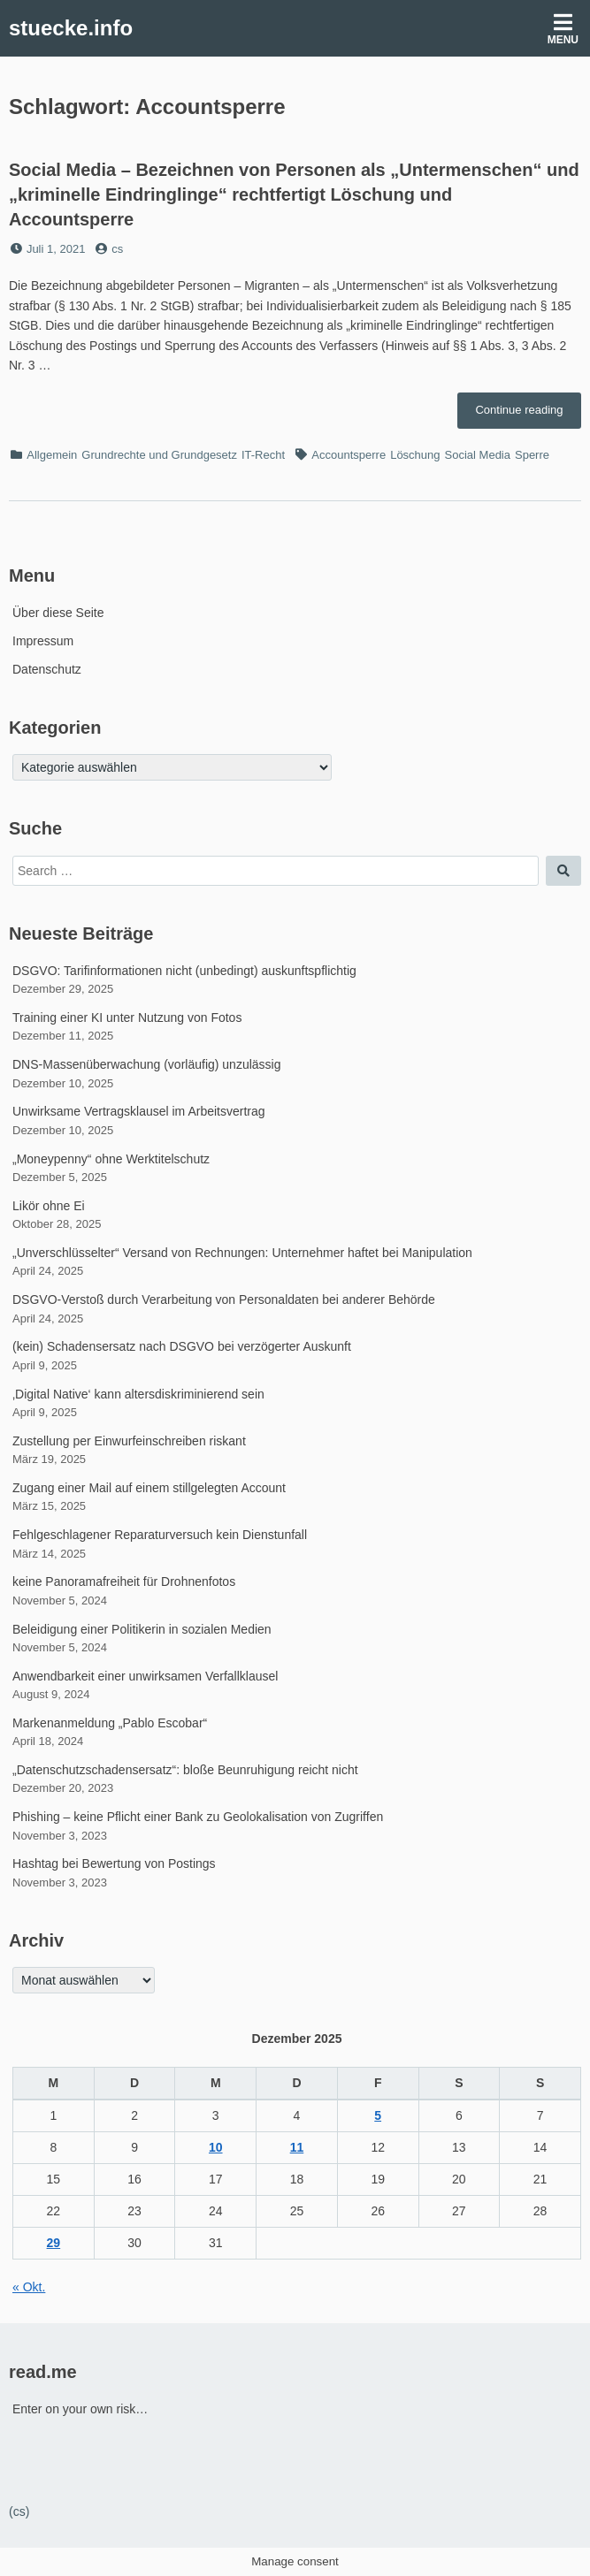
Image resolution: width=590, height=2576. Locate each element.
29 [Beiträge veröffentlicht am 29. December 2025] (54, 2243)
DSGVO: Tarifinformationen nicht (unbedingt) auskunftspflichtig (184, 971)
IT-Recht (263, 454)
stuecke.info (71, 28)
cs (117, 248)
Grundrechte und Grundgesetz (159, 454)
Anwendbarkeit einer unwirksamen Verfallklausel (145, 1676)
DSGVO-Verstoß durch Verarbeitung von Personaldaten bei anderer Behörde (223, 1299)
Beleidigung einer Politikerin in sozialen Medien (142, 1629)
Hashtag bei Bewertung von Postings (114, 1863)
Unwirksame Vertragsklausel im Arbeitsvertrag (138, 1111)
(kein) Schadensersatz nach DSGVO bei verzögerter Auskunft (181, 1346)
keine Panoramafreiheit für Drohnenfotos (123, 1581)
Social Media (477, 454)
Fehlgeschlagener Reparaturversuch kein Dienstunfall (159, 1535)
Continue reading (528, 414)
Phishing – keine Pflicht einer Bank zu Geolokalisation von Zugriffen (197, 1817)
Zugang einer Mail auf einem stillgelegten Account (149, 1488)
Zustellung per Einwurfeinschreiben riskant (129, 1441)
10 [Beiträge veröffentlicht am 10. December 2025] (216, 2147)
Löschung (415, 454)
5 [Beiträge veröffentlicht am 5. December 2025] (377, 2115)
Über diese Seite (58, 613)
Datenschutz (46, 669)
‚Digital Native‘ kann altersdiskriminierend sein (138, 1394)
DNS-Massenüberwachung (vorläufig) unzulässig (146, 1064)
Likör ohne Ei (48, 1206)
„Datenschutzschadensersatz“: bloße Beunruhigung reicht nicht (185, 1770)
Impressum (42, 641)
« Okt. (28, 2287)
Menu (563, 28)
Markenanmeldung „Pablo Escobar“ (109, 1723)
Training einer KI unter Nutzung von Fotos (126, 1017)
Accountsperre (348, 454)
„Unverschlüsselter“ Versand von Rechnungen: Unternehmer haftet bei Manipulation (242, 1253)
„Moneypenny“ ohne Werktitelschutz (111, 1159)
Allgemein (52, 454)
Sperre (532, 454)
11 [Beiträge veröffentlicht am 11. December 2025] (297, 2147)
